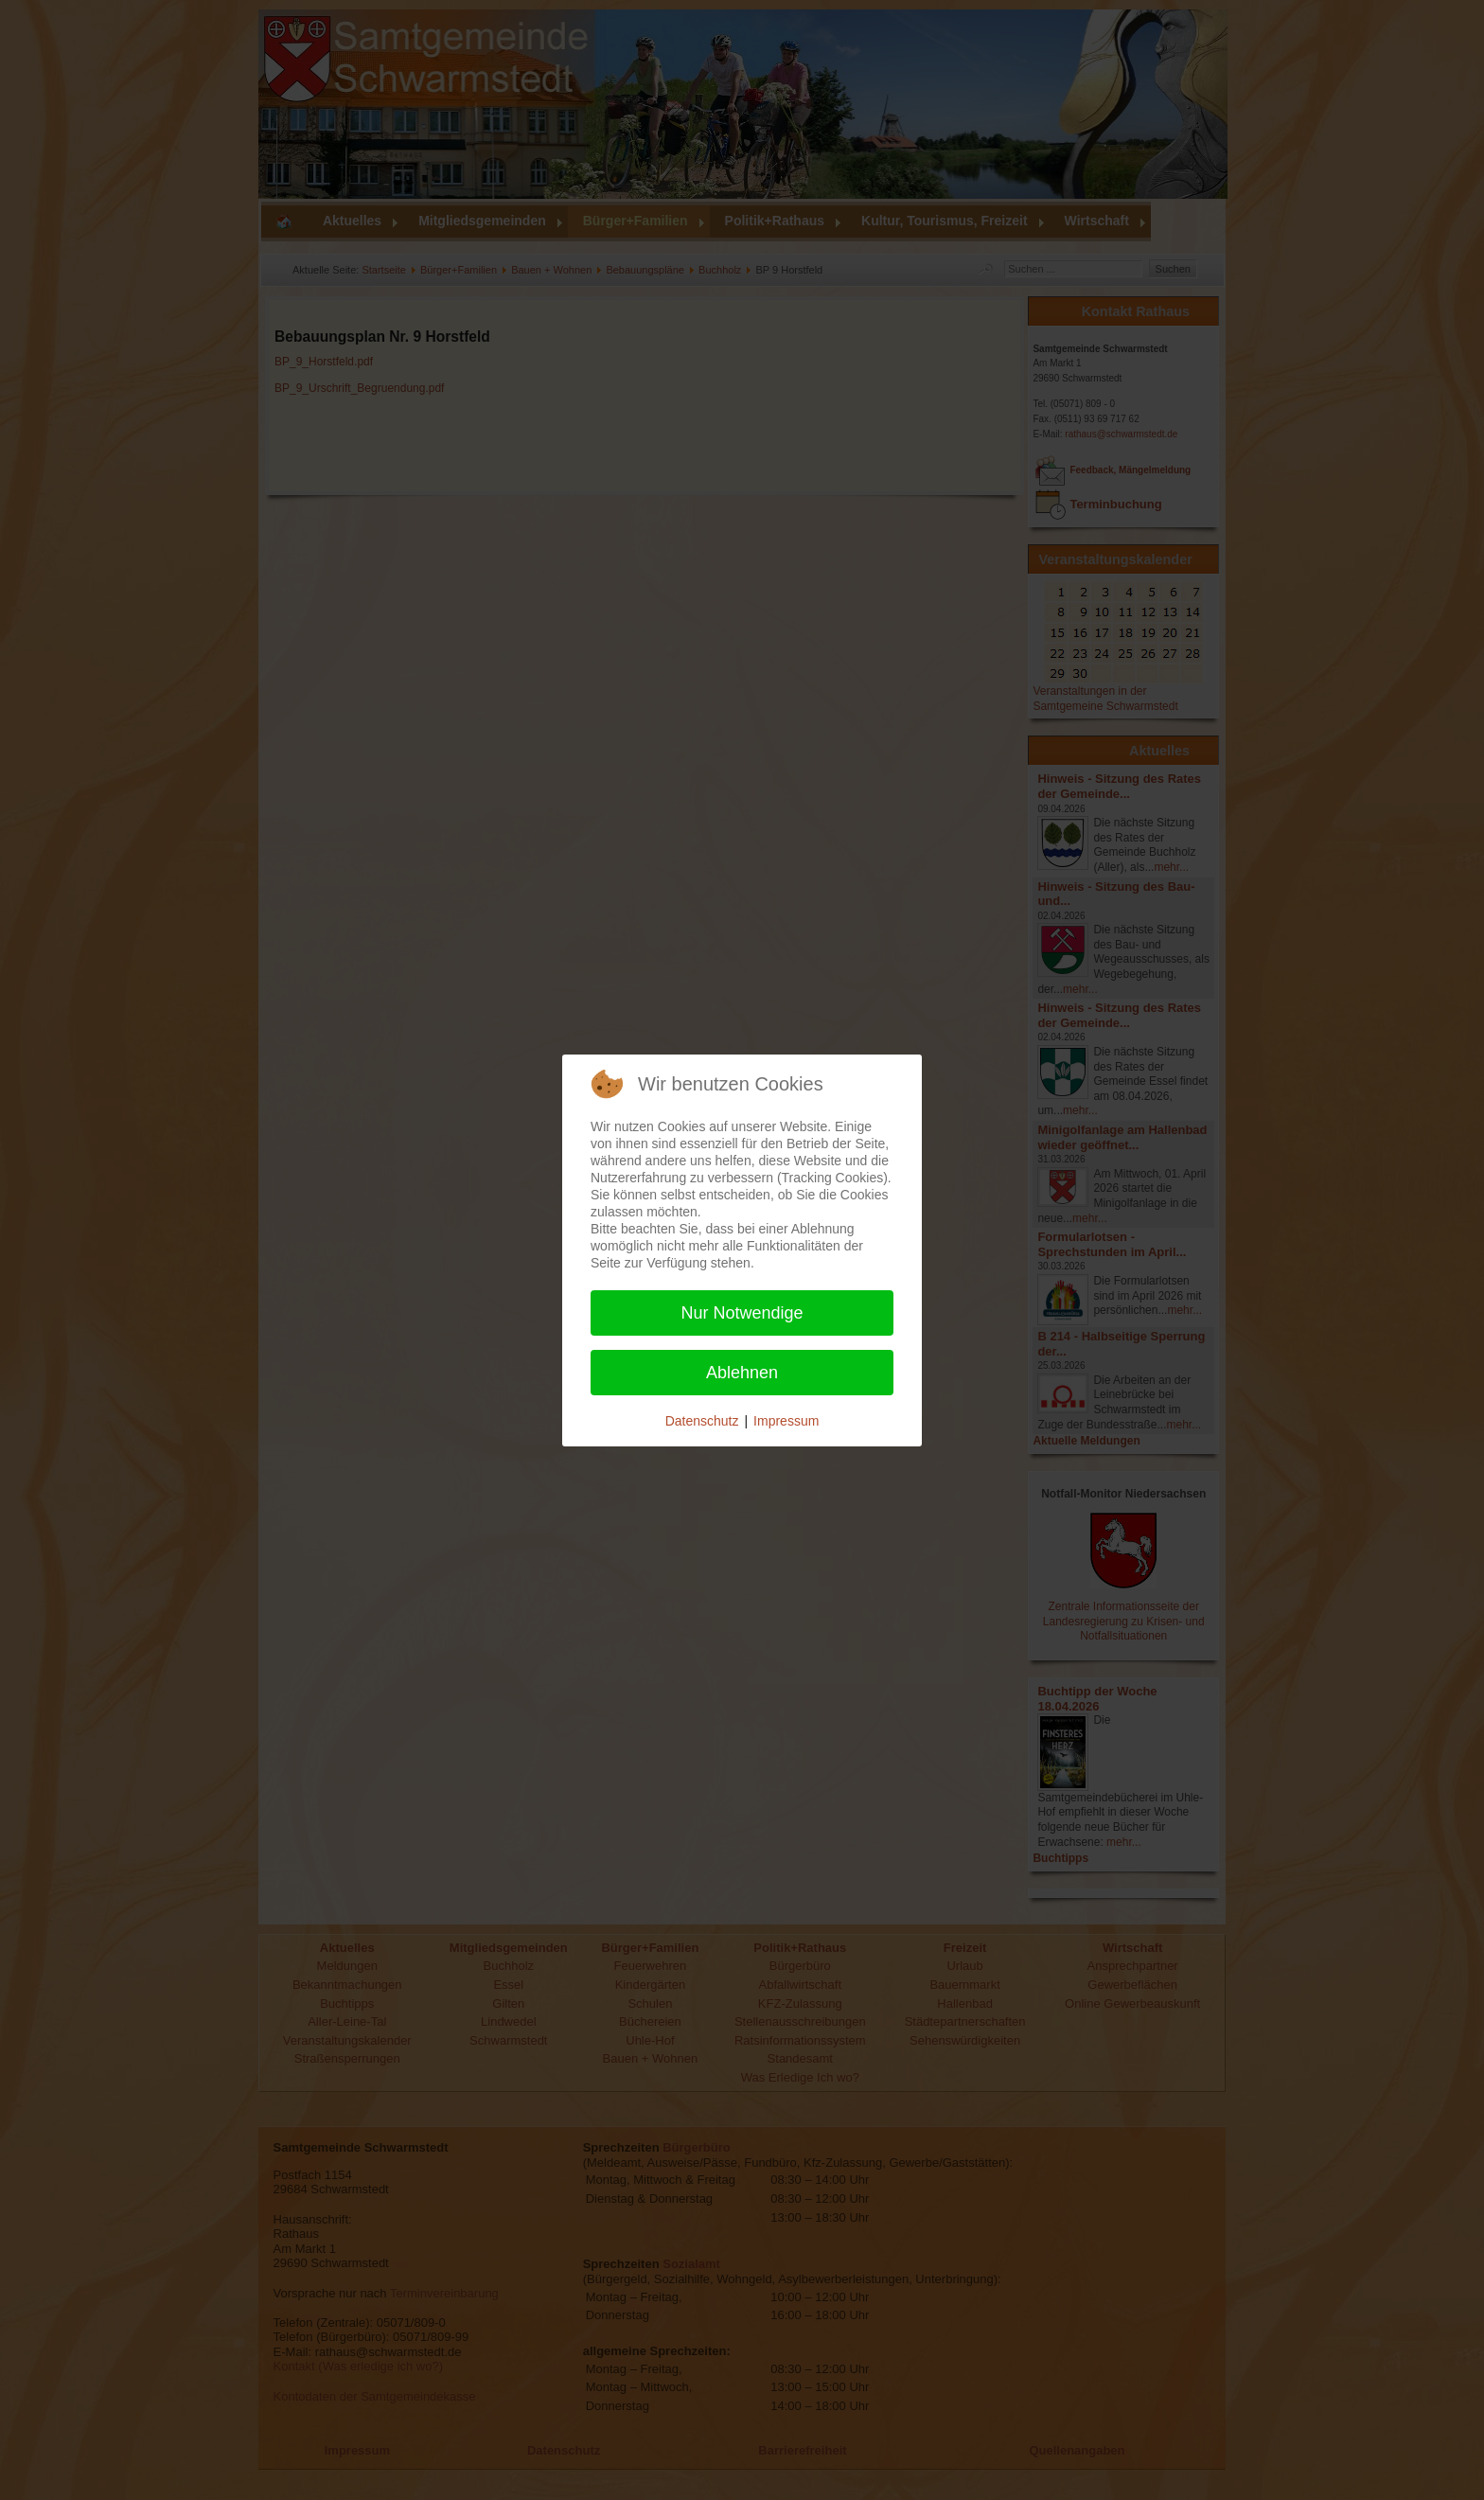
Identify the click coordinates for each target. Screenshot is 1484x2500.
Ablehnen (742, 1372)
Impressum (786, 1420)
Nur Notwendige (741, 1312)
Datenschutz (702, 1420)
